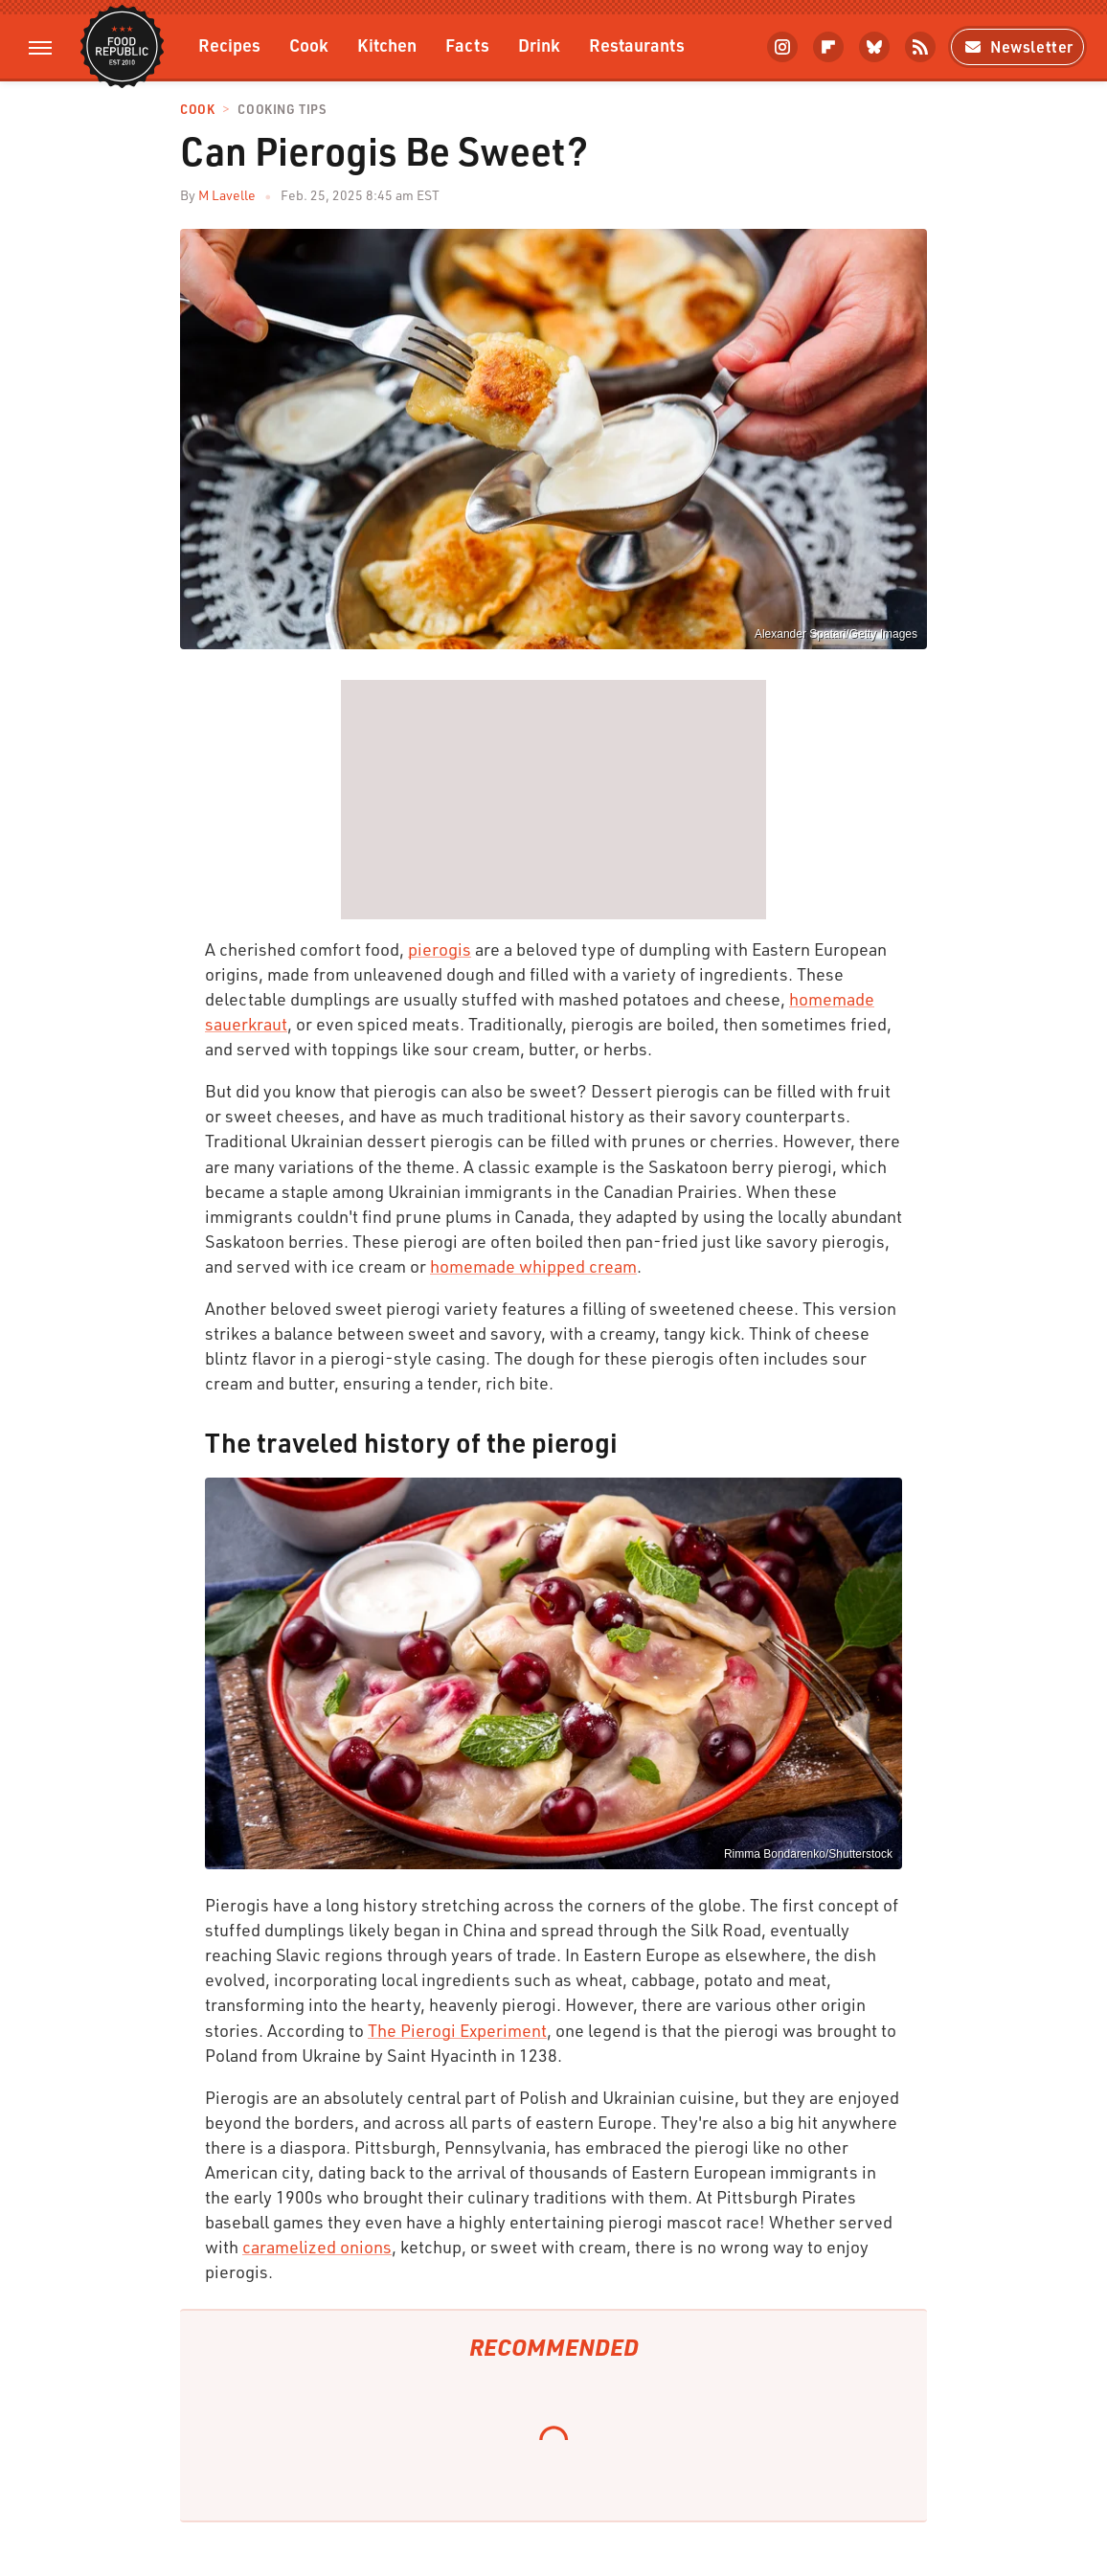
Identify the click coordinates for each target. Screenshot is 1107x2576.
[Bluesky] (874, 47)
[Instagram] (782, 47)
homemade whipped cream (533, 1266)
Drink (539, 45)
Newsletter (1017, 46)
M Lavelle (227, 195)
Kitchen (387, 45)
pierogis (439, 949)
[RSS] (920, 47)
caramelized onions (317, 2246)
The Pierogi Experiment (457, 2030)
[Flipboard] (828, 47)
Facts (467, 45)
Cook (308, 45)
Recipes (229, 45)
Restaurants (637, 45)
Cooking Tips (281, 109)
